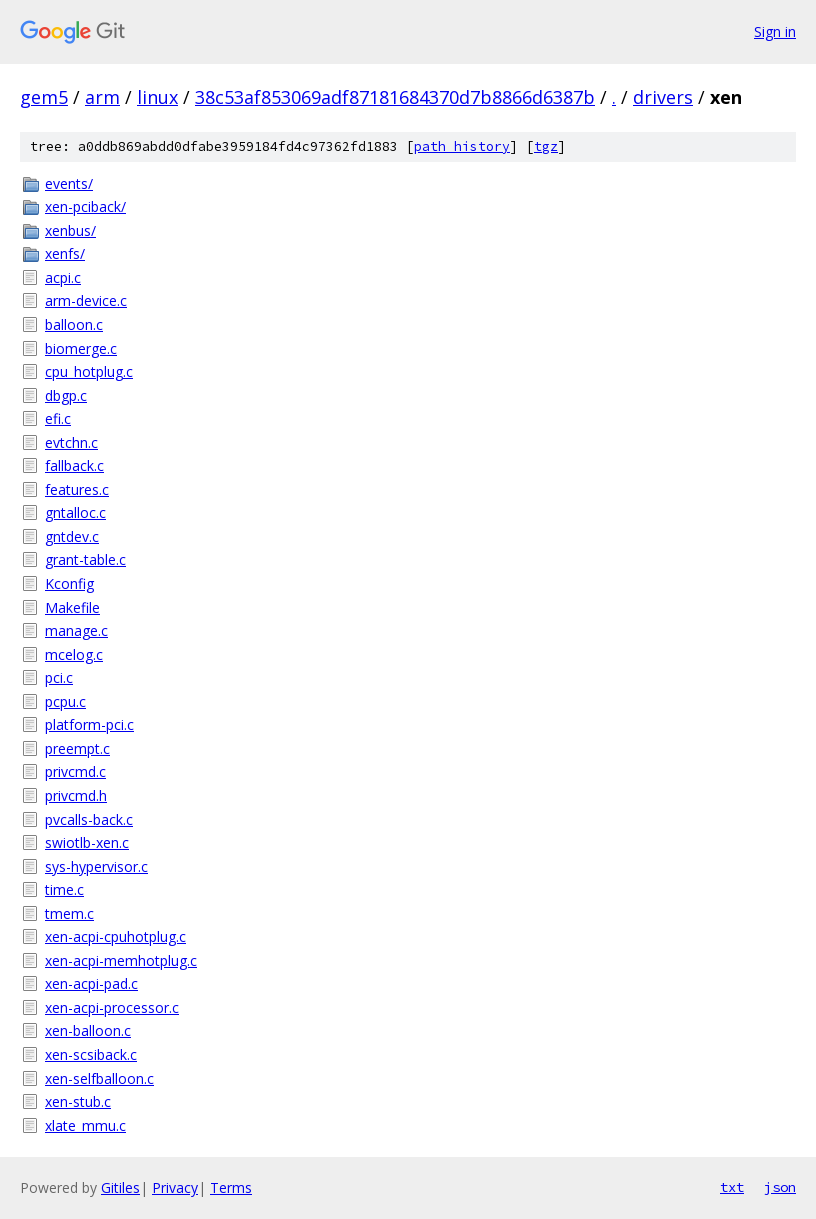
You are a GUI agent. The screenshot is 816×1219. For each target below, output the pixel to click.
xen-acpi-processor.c (112, 1007)
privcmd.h (76, 795)
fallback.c (74, 465)
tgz (546, 146)
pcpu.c (65, 701)
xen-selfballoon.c (99, 1078)
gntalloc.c (75, 512)
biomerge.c (81, 348)
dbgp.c (66, 395)
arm (102, 97)
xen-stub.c (78, 1101)
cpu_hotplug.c (89, 371)
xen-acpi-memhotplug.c (121, 960)
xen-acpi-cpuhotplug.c (115, 936)
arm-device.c (86, 300)
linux (157, 97)
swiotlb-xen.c (87, 842)
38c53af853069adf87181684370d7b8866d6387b (395, 97)
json (780, 1187)
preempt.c (77, 748)
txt (732, 1187)
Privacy (175, 1187)
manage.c (76, 630)
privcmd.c (75, 771)
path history (462, 146)
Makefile (72, 607)
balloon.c (74, 324)
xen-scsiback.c (91, 1054)
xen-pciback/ (85, 206)
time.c (64, 889)
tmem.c (69, 913)
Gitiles (120, 1187)
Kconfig (69, 583)
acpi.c (63, 277)
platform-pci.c (89, 724)
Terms (231, 1187)
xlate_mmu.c (85, 1125)
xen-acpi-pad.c (91, 983)
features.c (77, 489)
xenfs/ (65, 253)
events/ (69, 183)
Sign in (775, 31)
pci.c (59, 677)
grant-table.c (85, 559)
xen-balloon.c (88, 1030)
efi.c (58, 418)
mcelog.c (74, 654)
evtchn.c (71, 442)
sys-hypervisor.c (96, 866)
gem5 (44, 97)
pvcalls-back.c (89, 819)
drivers (663, 97)
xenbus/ (70, 230)
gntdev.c (72, 536)
